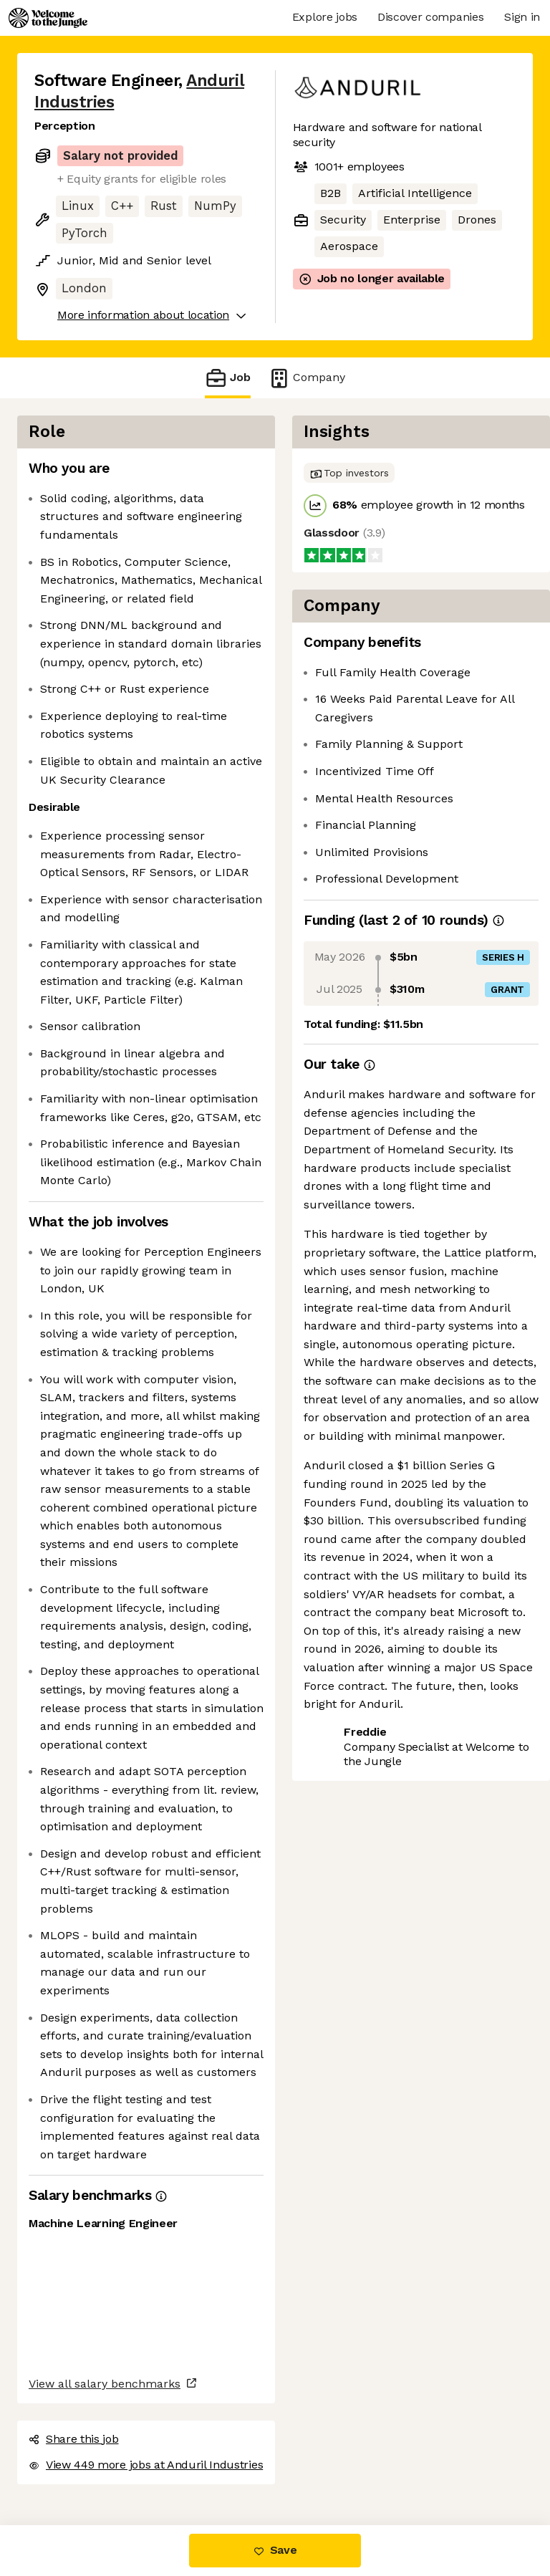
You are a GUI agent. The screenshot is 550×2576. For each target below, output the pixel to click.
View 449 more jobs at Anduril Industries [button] (146, 2464)
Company (306, 378)
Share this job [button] (74, 2439)
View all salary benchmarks (104, 2383)
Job (228, 378)
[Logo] (48, 18)
